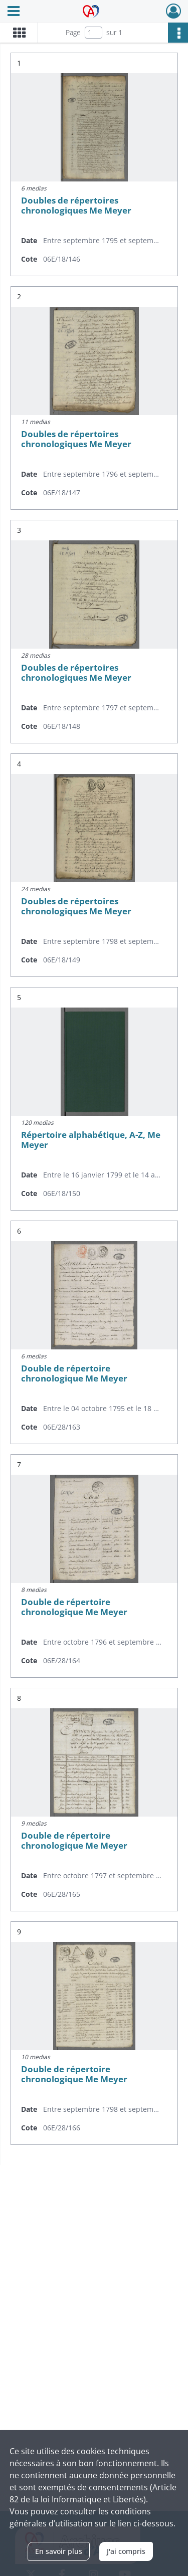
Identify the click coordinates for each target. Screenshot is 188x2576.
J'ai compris (126, 2551)
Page (73, 32)
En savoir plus (58, 2551)
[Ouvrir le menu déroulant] (14, 12)
